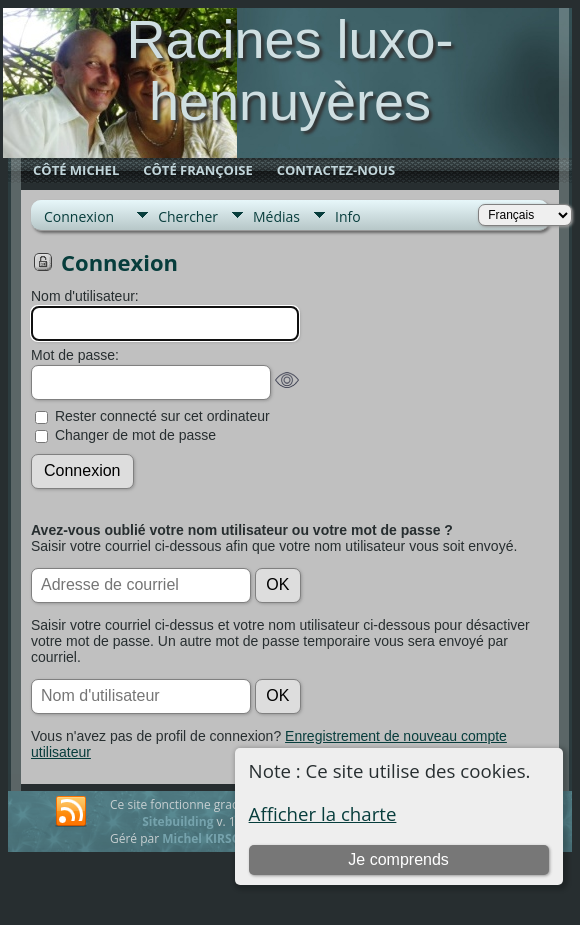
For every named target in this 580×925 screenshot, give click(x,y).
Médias (276, 216)
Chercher (188, 216)
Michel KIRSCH (205, 838)
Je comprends (398, 859)
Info (348, 216)
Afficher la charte (323, 813)
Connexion (79, 216)
